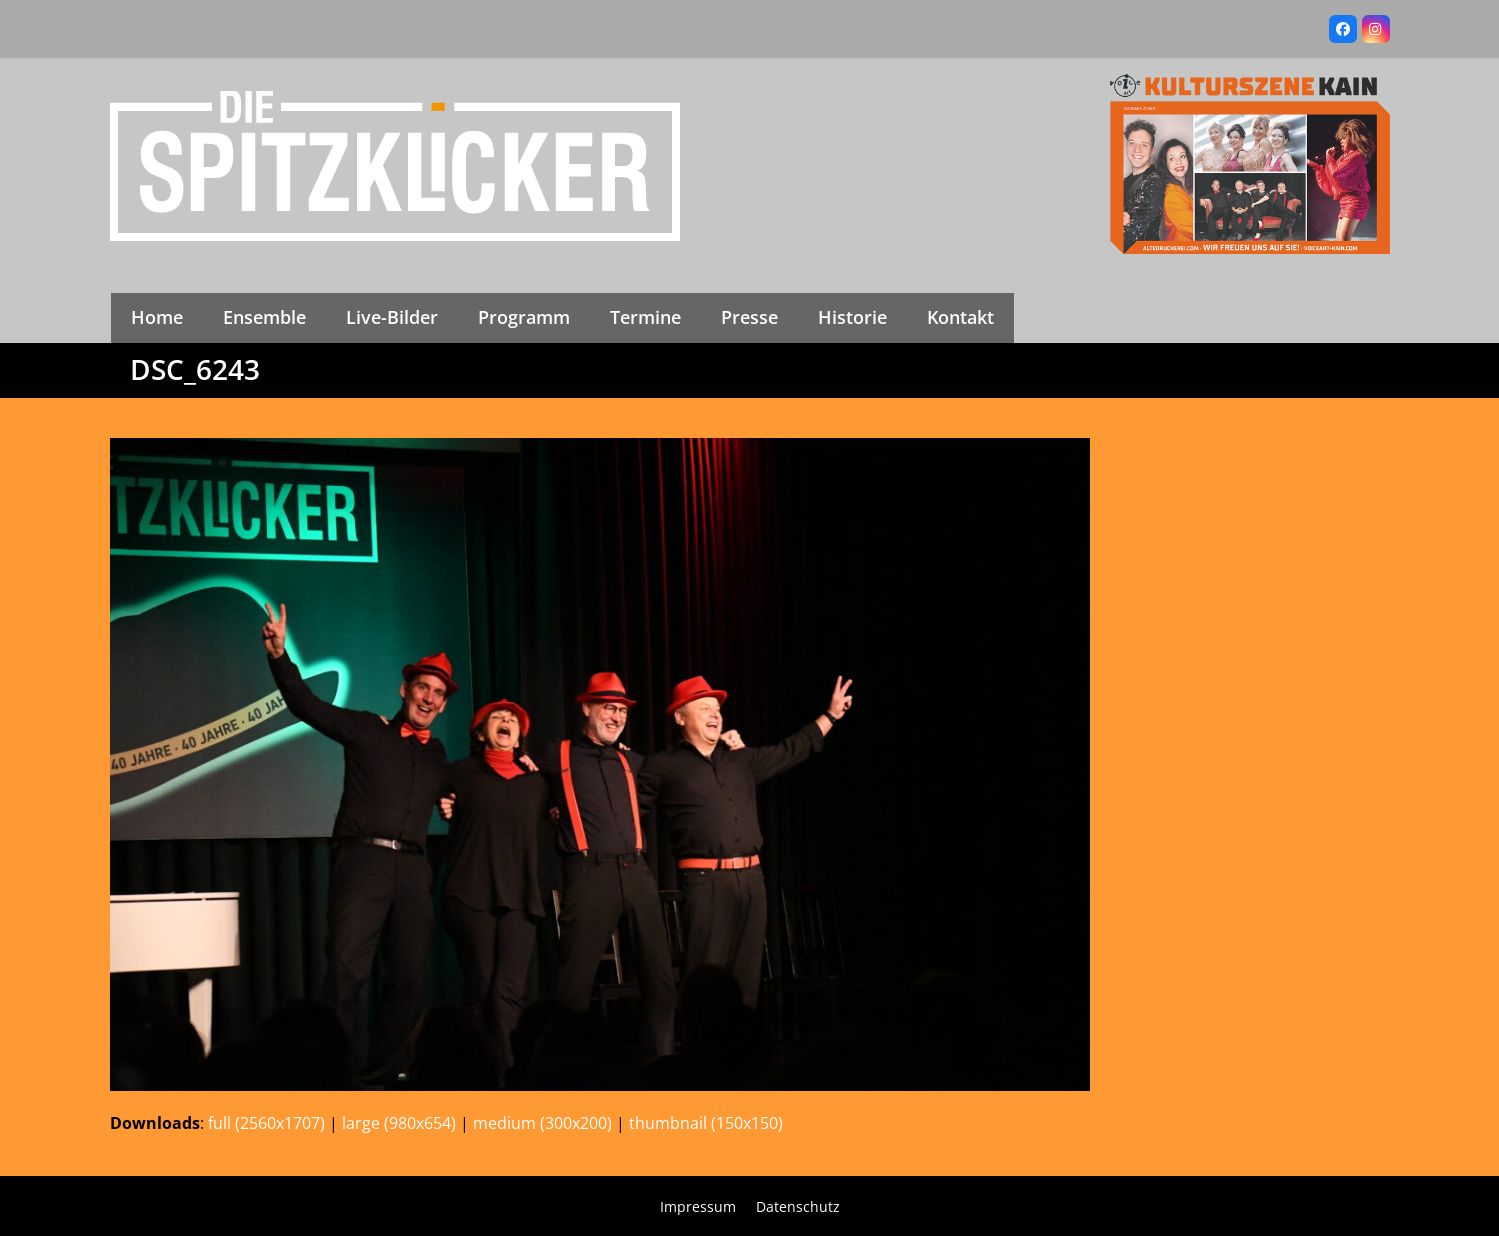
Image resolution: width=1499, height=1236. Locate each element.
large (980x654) (399, 1123)
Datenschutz (798, 1206)
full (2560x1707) (266, 1123)
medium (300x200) (542, 1123)
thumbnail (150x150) (706, 1123)
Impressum (698, 1206)
